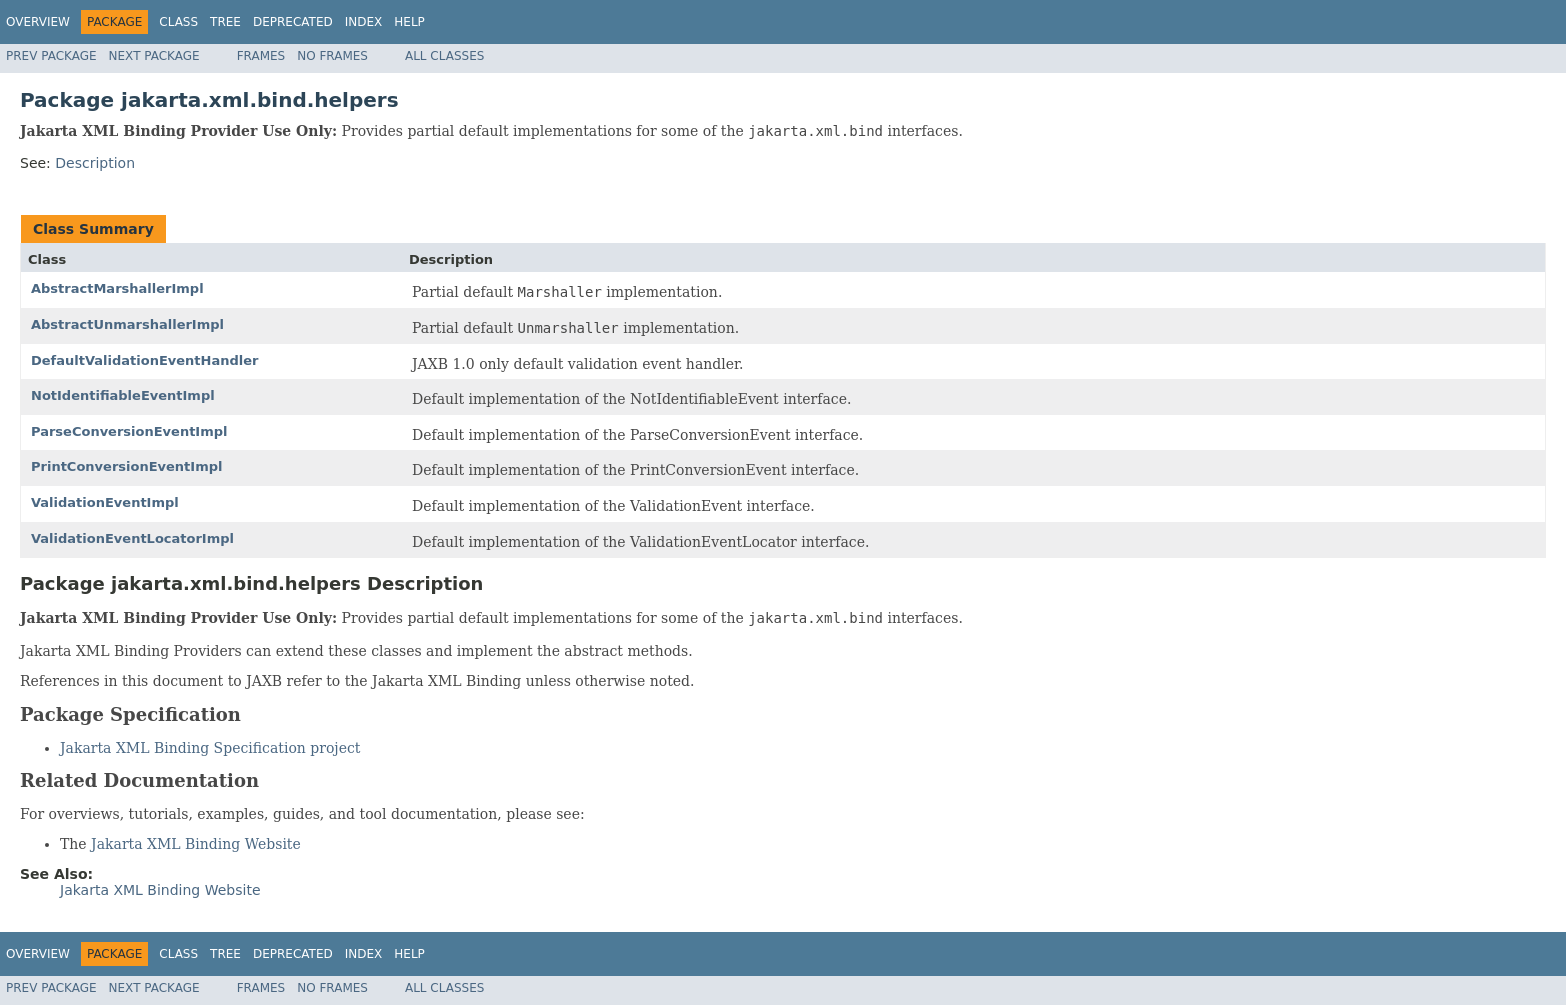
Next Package (154, 56)
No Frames (332, 56)
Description (95, 163)
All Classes (444, 56)
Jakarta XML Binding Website (196, 844)
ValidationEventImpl (105, 502)
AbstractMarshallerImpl (117, 288)
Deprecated (293, 22)
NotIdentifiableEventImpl (123, 395)
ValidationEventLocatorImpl (132, 538)
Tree (225, 22)
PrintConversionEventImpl (126, 466)
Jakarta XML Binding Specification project (210, 748)
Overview (38, 22)
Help (409, 22)
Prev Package (51, 56)
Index (364, 22)
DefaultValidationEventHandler (144, 360)
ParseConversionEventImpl (129, 431)
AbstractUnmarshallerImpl (127, 324)
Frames (261, 56)
